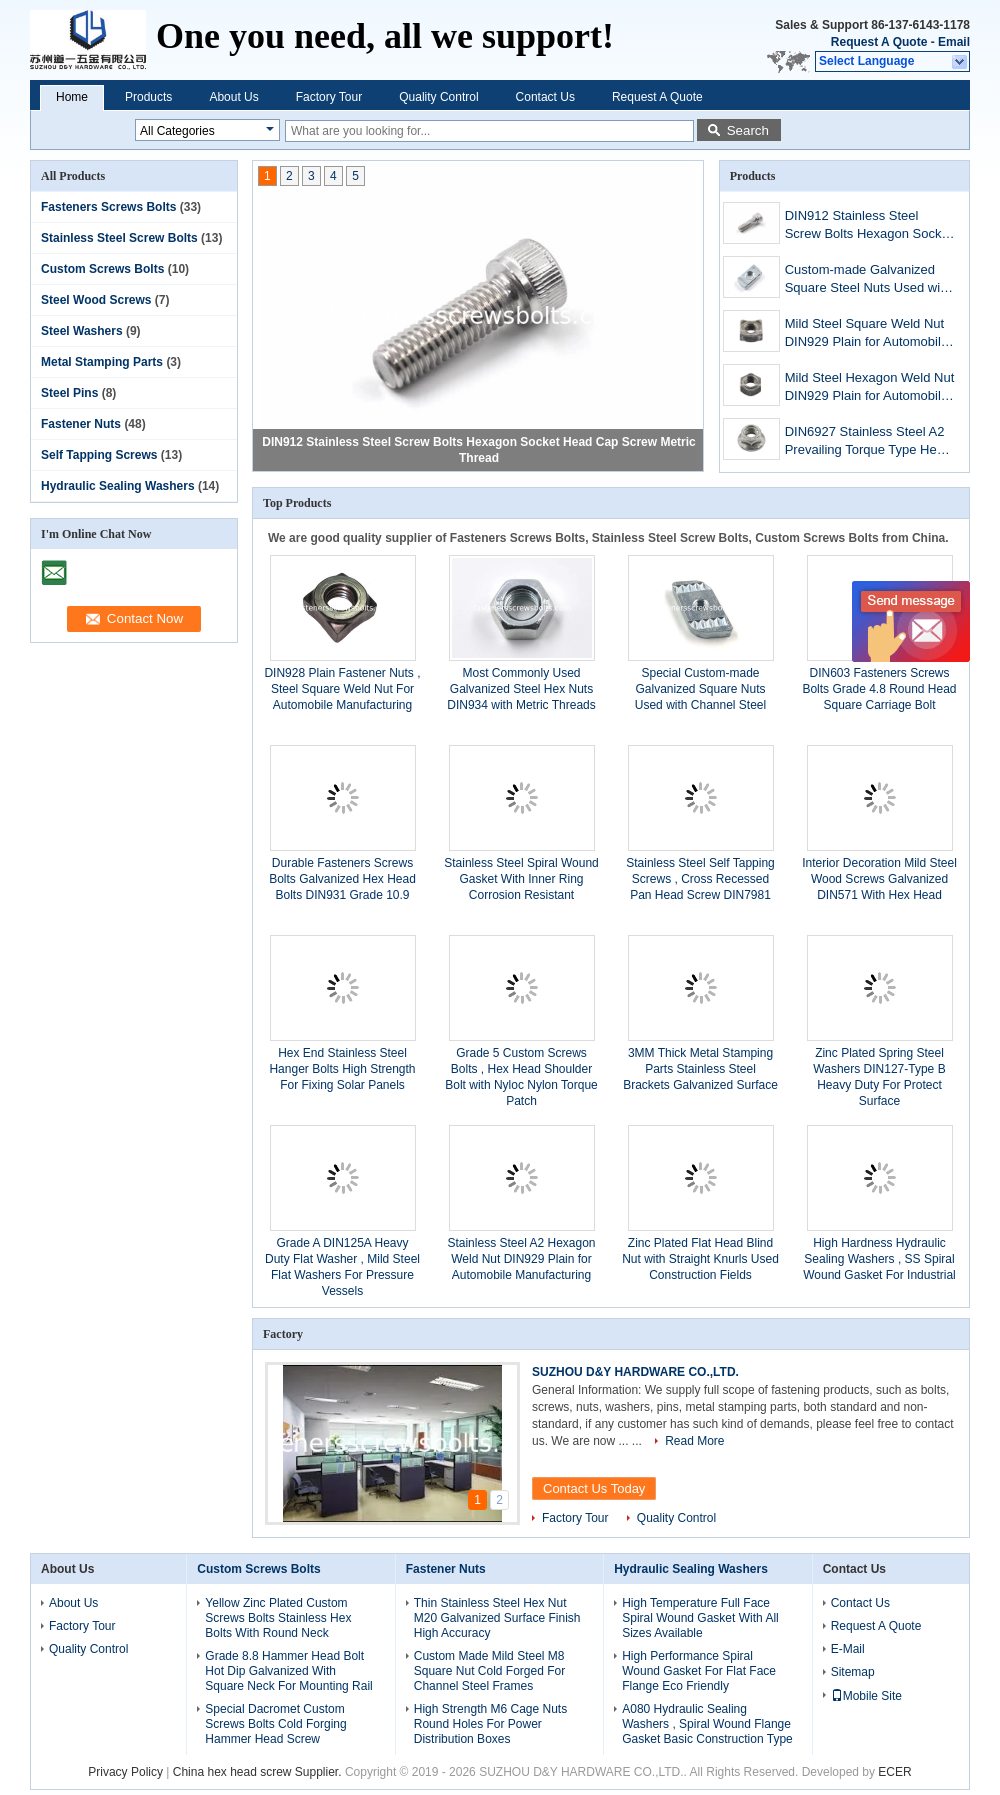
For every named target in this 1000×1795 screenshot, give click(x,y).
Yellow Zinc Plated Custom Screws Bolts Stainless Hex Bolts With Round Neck (278, 1618)
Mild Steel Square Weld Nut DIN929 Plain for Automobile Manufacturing (866, 334)
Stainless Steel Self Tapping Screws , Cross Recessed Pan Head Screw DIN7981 (700, 879)
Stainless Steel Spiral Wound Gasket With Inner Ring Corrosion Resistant (521, 879)
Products (148, 97)
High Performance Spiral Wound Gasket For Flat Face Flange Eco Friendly (699, 1671)
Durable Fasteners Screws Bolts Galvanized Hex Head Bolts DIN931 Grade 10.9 (342, 879)
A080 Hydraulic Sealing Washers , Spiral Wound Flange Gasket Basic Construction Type (707, 1724)
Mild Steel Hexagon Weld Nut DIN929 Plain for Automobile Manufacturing (870, 388)
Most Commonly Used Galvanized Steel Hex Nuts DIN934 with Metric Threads (521, 689)
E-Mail (848, 1649)
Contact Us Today (594, 1488)
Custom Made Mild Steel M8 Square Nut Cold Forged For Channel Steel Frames (489, 1671)
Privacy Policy (125, 1772)
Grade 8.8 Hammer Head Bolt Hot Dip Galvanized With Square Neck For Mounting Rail (288, 1671)
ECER (894, 1772)
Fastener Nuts (81, 424)
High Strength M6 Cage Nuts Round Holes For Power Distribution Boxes (490, 1724)
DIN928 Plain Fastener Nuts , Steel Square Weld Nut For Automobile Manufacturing (342, 689)
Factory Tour (329, 97)
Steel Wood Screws (96, 300)
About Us (233, 97)
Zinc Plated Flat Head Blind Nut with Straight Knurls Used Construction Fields (700, 1259)
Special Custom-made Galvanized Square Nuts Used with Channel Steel (700, 689)
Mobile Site (866, 1696)
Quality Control (438, 97)
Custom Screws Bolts (102, 269)
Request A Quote (879, 42)
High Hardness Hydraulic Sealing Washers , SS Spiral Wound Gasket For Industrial (879, 1259)
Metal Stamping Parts (102, 362)
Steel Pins (69, 393)
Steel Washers (82, 331)
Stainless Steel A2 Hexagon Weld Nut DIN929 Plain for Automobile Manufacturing (521, 1259)
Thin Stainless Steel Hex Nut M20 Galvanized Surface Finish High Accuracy (497, 1618)
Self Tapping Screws (99, 455)
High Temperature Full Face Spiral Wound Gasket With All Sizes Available (700, 1618)
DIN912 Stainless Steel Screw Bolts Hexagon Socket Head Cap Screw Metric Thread (869, 226)
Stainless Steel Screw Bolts (119, 238)
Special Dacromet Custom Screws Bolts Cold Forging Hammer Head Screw (275, 1724)
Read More (694, 1441)
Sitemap (853, 1672)
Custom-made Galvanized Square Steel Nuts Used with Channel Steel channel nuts (868, 280)
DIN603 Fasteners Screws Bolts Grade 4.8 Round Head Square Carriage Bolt (879, 689)
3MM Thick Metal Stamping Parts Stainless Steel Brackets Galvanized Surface (700, 1069)
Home (72, 97)
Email (954, 42)
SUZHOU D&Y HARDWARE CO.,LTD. (635, 1372)
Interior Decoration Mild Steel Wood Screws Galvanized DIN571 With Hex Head (879, 879)
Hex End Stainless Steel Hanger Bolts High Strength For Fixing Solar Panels (342, 1069)
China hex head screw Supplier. (259, 1772)
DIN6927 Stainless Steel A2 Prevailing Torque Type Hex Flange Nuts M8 (865, 442)
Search (748, 130)
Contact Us (545, 97)
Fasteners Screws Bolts (108, 207)
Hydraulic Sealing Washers (118, 486)
